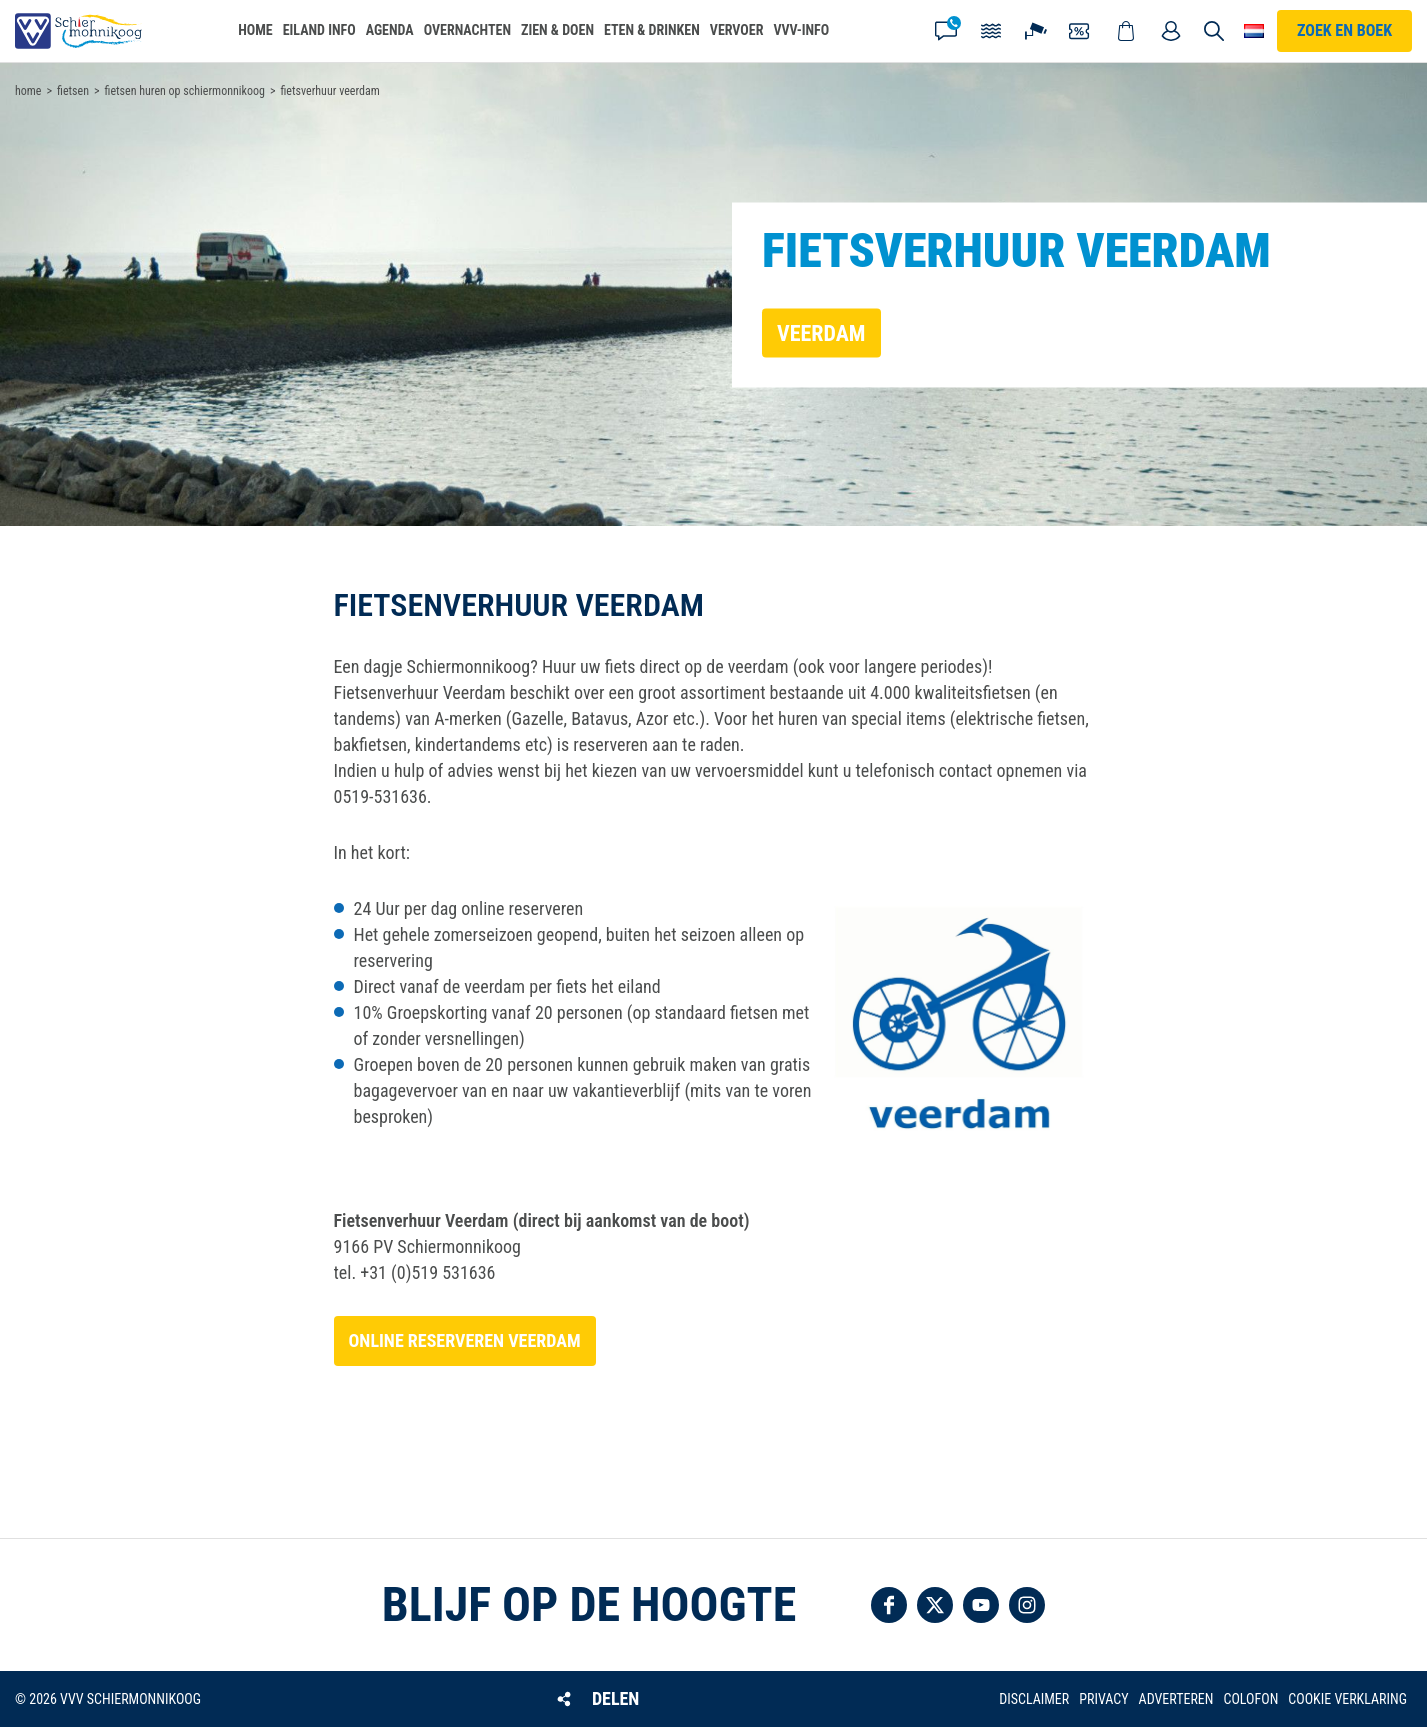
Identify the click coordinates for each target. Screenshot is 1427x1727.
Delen (615, 1698)
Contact (946, 31)
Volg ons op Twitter (935, 1605)
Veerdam (821, 332)
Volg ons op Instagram (1027, 1605)
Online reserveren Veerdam (465, 1340)
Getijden (991, 31)
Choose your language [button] (1254, 31)
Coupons (1081, 31)
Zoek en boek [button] (1344, 30)
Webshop (1126, 31)
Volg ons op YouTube (981, 1605)
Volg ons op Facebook (889, 1605)
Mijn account (1171, 31)
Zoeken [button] (1214, 31)
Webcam (1036, 31)
